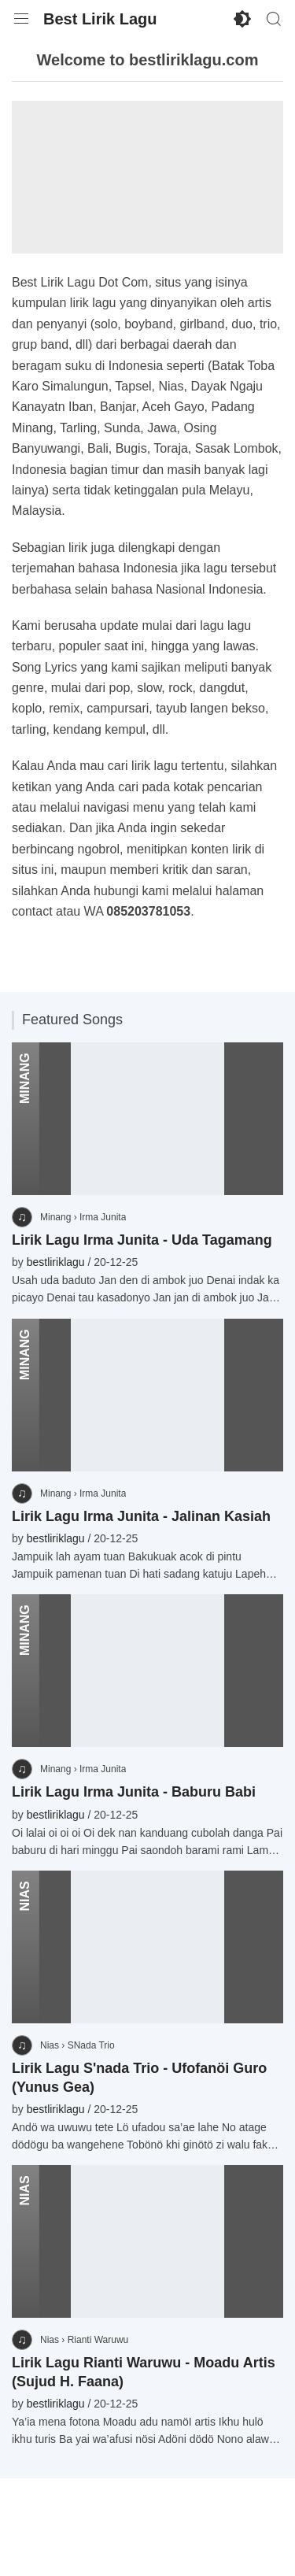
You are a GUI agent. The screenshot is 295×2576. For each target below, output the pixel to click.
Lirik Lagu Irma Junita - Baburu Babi (134, 1792)
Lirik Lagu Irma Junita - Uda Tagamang (142, 1240)
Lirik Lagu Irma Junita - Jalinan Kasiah (141, 1516)
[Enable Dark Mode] (242, 18)
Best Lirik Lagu (100, 19)
